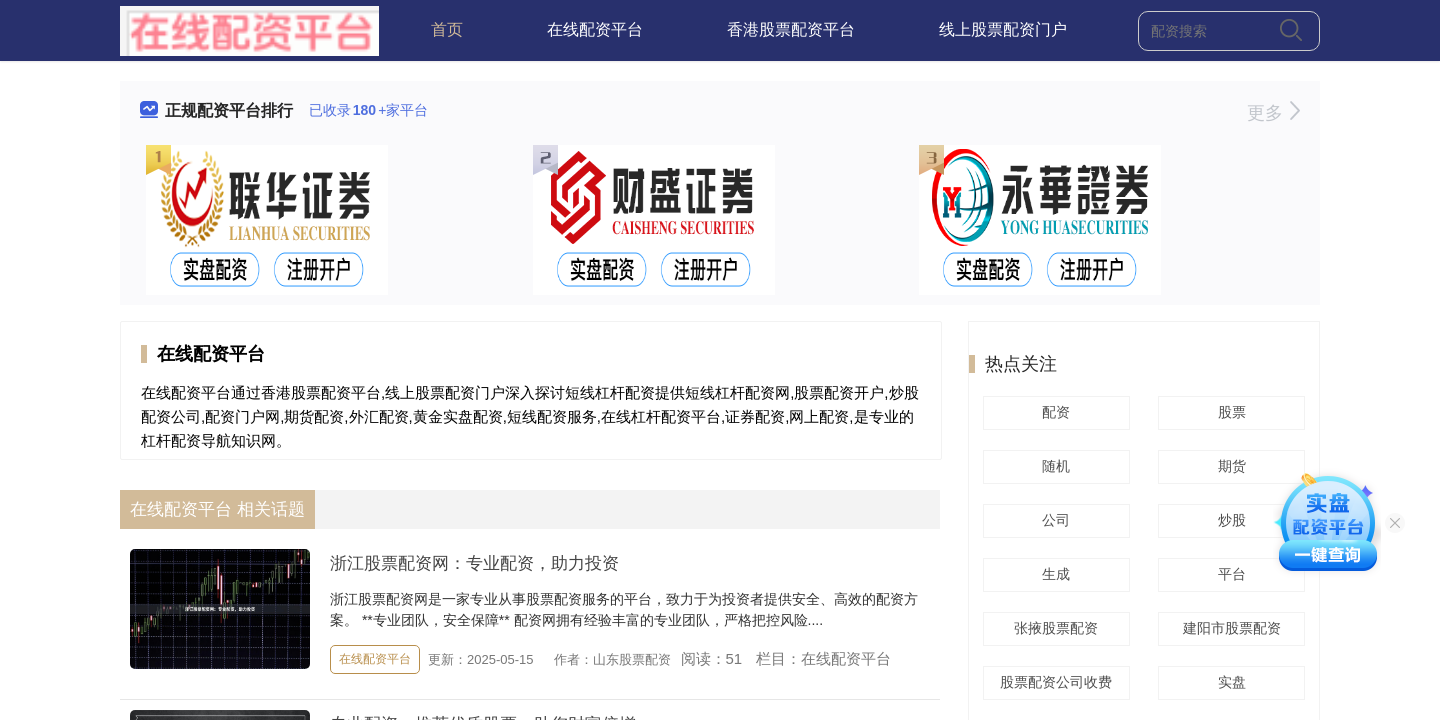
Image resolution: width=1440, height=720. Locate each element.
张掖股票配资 (1053, 628)
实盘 (1229, 682)
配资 (1053, 412)
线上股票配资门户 (1003, 29)
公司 (1053, 520)
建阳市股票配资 (1229, 628)
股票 (1229, 412)
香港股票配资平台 (791, 29)
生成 (1053, 574)
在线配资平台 (595, 29)
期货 (1229, 466)
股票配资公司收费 (1053, 682)
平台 (1229, 574)
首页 (447, 29)
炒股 (1229, 520)
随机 (1053, 466)
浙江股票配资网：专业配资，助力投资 (474, 563)
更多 (1273, 113)
